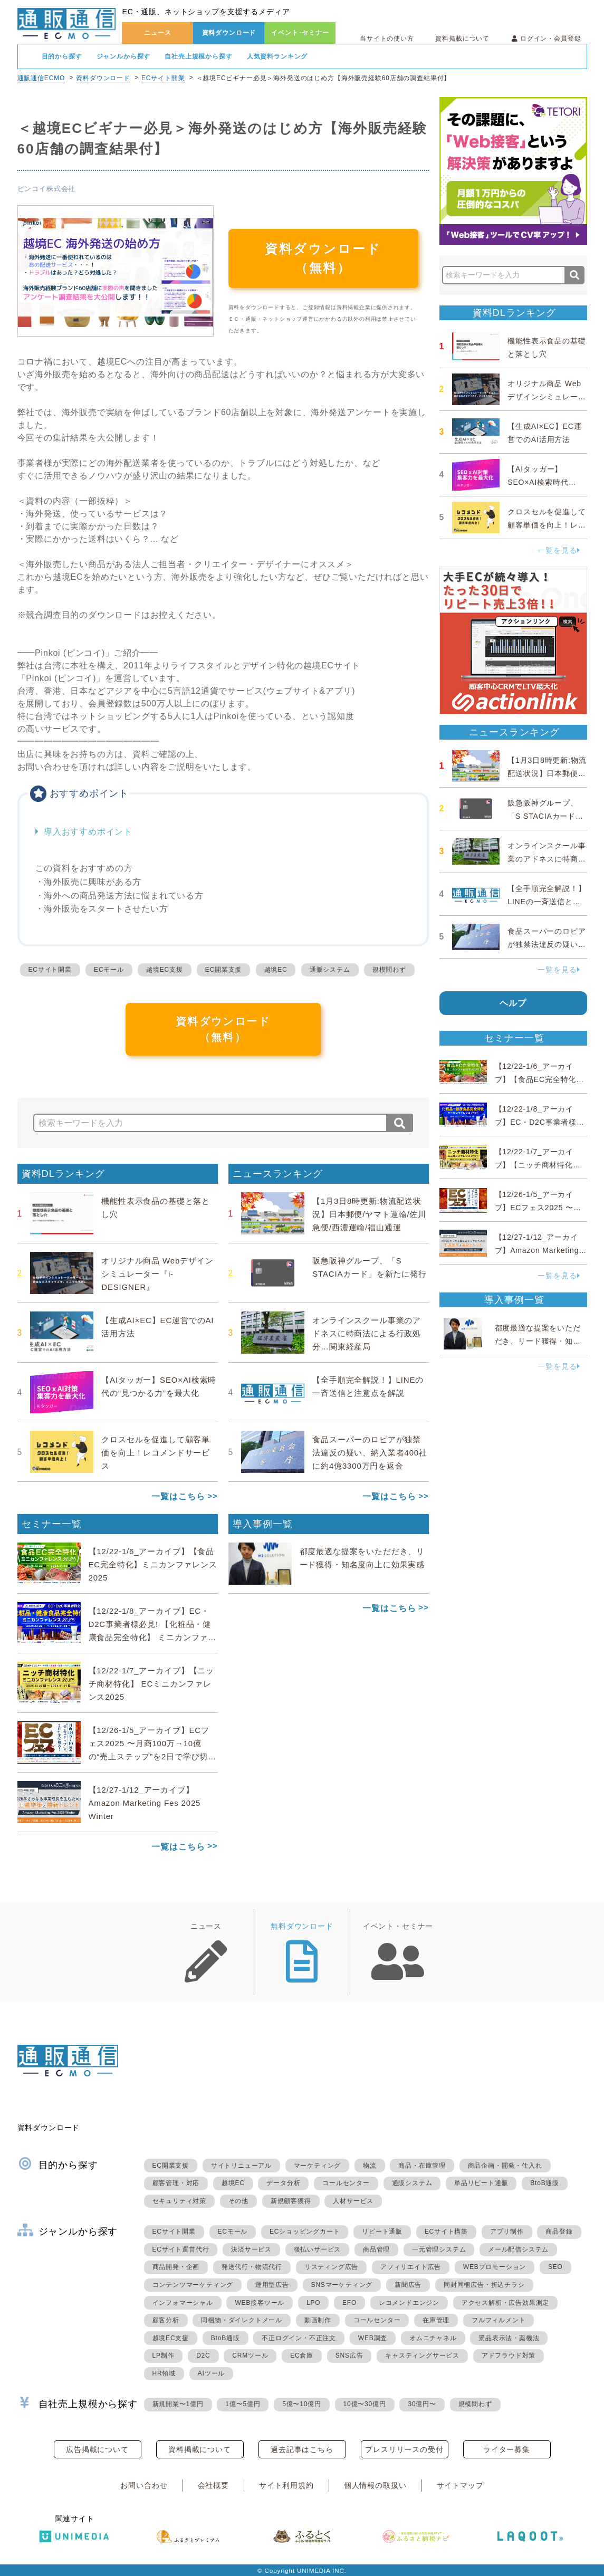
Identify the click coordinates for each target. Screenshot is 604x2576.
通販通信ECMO (41, 78)
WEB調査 (372, 2338)
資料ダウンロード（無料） (323, 258)
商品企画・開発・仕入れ (505, 2165)
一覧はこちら (178, 1496)
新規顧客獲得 (291, 2201)
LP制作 (163, 2355)
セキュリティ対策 (179, 2201)
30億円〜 (422, 2404)
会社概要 (213, 2485)
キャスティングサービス (422, 2355)
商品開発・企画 (176, 2267)
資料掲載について (462, 38)
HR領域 (164, 2373)
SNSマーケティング (342, 2284)
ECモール (109, 969)
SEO (555, 2267)
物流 (370, 2165)
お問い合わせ (143, 2485)
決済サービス (251, 2249)
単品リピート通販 (481, 2183)
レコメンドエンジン (409, 2302)
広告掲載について (97, 2449)
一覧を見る (559, 550)
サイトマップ (460, 2485)
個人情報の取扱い (375, 2485)
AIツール (211, 2373)
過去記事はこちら (302, 2449)
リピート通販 (382, 2231)
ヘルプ (513, 1003)
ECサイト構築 (446, 2231)
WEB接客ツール (259, 2302)
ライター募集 (506, 2449)
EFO (349, 2302)
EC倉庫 (301, 2355)
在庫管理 (436, 2320)
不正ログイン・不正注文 (299, 2338)
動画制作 (317, 2320)
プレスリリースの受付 (404, 2449)
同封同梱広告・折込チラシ (484, 2284)
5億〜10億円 (301, 2404)
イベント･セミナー (300, 32)
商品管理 (376, 2249)
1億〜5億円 (242, 2404)
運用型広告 (272, 2284)
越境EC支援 (164, 969)
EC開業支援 (223, 969)
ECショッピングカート (305, 2231)
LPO (313, 2302)
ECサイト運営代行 (180, 2249)
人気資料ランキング (277, 56)
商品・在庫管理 (422, 2165)
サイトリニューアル (241, 2165)
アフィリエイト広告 (410, 2267)
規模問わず (389, 969)
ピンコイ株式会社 (46, 189)
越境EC (275, 969)
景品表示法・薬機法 (508, 2338)
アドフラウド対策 (508, 2355)
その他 (238, 2201)
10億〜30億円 (364, 2404)
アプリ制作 (507, 2231)
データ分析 (283, 2183)
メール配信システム (518, 2249)
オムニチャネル (433, 2338)
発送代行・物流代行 (252, 2267)
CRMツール (250, 2355)
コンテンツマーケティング (193, 2284)
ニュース (157, 32)
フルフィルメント (498, 2320)
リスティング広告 (331, 2267)
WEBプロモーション (494, 2267)
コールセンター (346, 2183)
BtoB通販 (544, 2183)
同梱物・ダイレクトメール (241, 2320)
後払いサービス (317, 2249)
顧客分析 (165, 2320)
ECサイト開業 (163, 78)
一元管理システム (439, 2249)
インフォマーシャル (182, 2302)
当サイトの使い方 (387, 38)
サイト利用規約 (286, 2485)
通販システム (330, 969)
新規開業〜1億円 (178, 2404)
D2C (203, 2355)
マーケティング (317, 2165)
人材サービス (353, 2201)
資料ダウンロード (229, 32)
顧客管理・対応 (176, 2183)
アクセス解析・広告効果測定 (505, 2302)
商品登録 (558, 2231)
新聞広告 (408, 2284)
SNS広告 (349, 2355)
